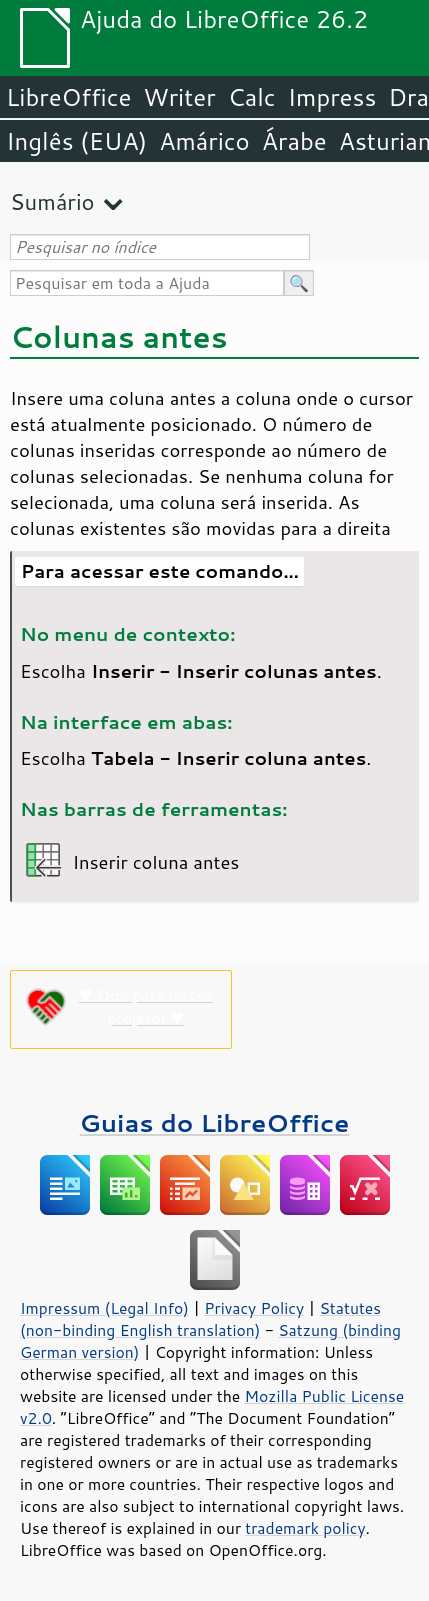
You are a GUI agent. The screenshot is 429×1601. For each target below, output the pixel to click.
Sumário (52, 201)
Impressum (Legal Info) (104, 1308)
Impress (332, 97)
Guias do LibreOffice (215, 1122)
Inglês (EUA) (76, 141)
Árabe (294, 141)
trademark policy (305, 1528)
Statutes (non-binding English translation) (200, 1319)
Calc (252, 97)
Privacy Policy (254, 1308)
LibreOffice (68, 97)
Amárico (204, 141)
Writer (179, 97)
